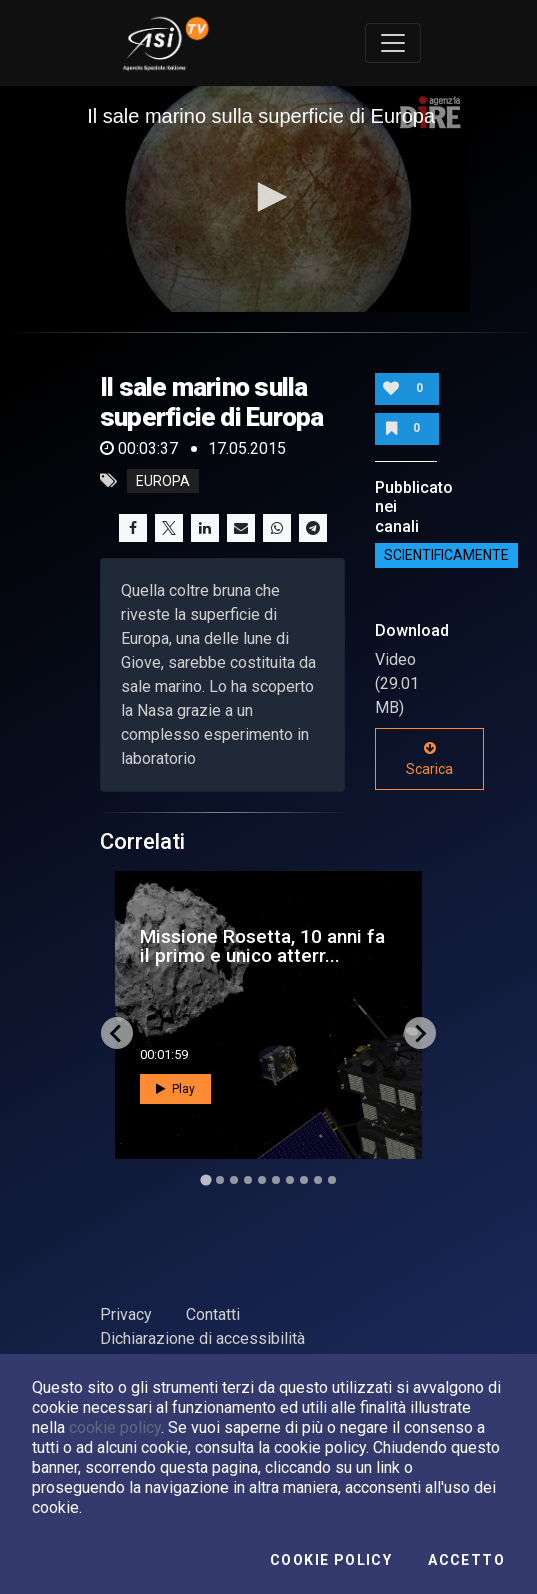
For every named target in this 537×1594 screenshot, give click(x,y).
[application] (268, 199)
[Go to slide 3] (234, 1180)
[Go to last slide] (117, 1033)
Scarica (429, 759)
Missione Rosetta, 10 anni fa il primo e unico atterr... (262, 946)
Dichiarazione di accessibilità (202, 1338)
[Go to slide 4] (248, 1180)
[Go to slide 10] (332, 1180)
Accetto (466, 1560)
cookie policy (115, 1427)
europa (163, 481)
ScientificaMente (446, 556)
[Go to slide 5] (262, 1180)
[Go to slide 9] (318, 1180)
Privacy (126, 1314)
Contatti (213, 1314)
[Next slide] (420, 1033)
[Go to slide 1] (205, 1180)
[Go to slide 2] (220, 1180)
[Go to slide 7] (290, 1180)
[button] (269, 197)
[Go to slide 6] (276, 1180)
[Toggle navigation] (393, 43)
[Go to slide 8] (304, 1180)
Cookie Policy (331, 1560)
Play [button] (175, 1089)
